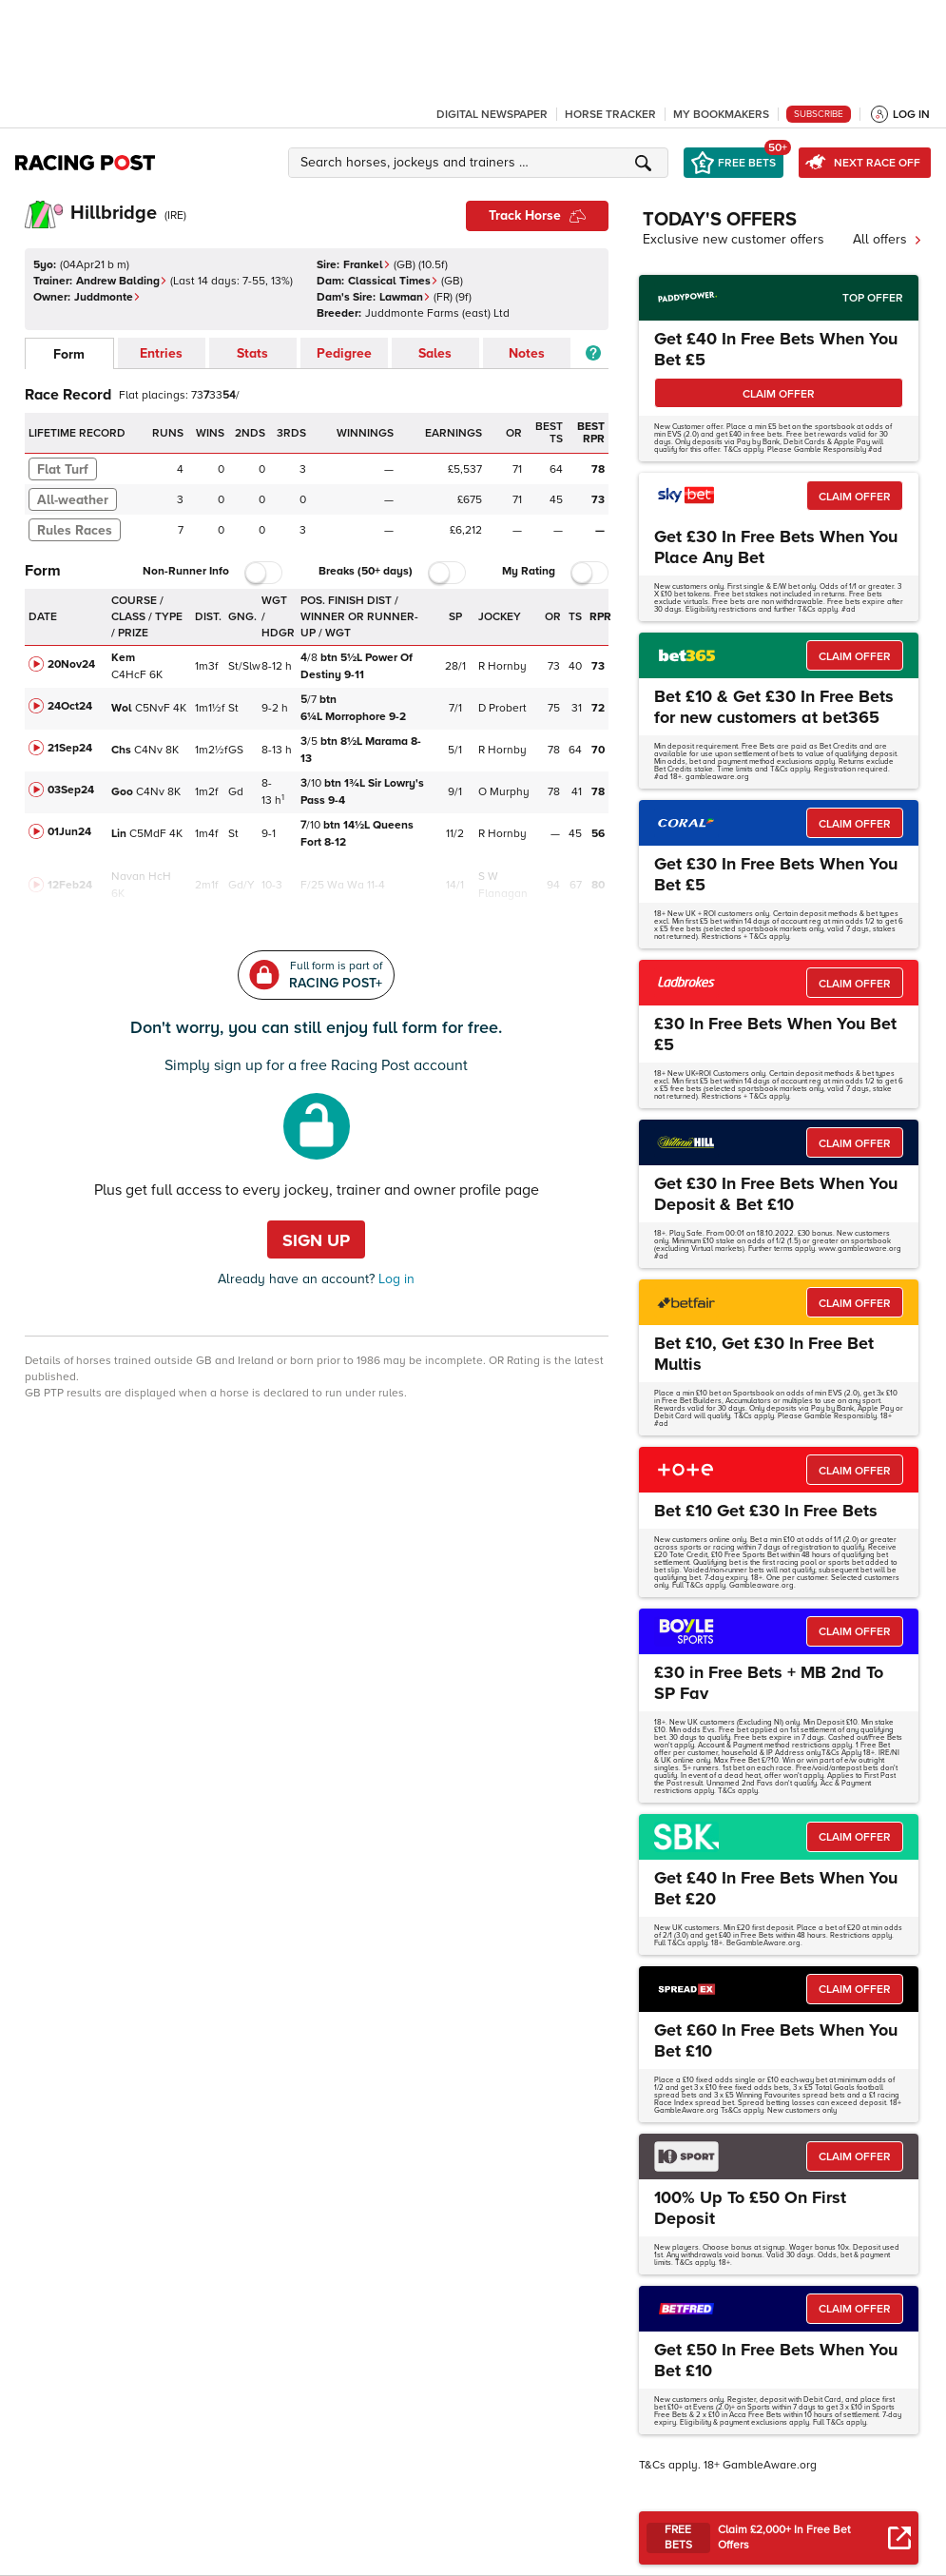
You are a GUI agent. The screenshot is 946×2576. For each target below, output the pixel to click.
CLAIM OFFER (779, 394)
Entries (161, 353)
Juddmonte (107, 297)
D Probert (502, 708)
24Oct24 (70, 706)
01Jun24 (69, 832)
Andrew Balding (121, 281)
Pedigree (344, 353)
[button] (481, 162)
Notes (527, 353)
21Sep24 (70, 748)
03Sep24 (71, 790)
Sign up (316, 1240)
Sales (435, 353)
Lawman (405, 297)
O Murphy (504, 792)
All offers (887, 239)
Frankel (367, 265)
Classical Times (393, 281)
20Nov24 (71, 664)
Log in (395, 1279)
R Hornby (502, 666)
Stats (252, 353)
